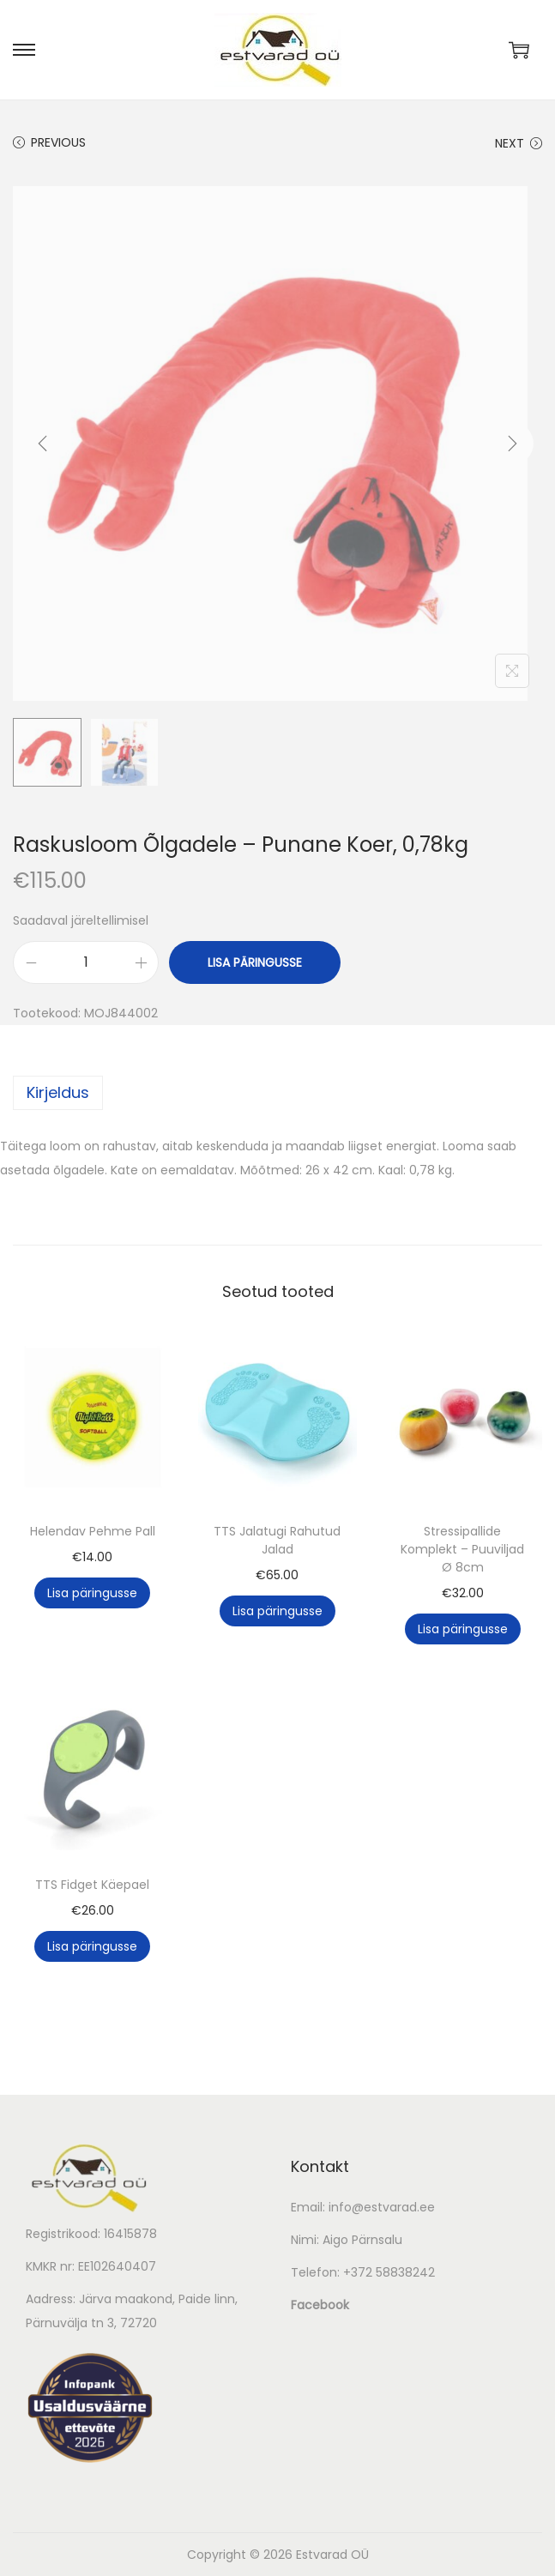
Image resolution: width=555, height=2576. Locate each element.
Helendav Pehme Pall (92, 1531)
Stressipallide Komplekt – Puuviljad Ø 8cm (462, 1549)
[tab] (277, 1093)
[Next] (512, 443)
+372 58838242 (389, 2272)
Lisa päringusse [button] (92, 1593)
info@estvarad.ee (382, 2207)
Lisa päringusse (255, 962)
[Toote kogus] (86, 962)
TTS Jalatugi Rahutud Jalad (277, 1540)
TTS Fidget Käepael (92, 1884)
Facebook (320, 2305)
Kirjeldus (58, 1092)
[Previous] (42, 443)
